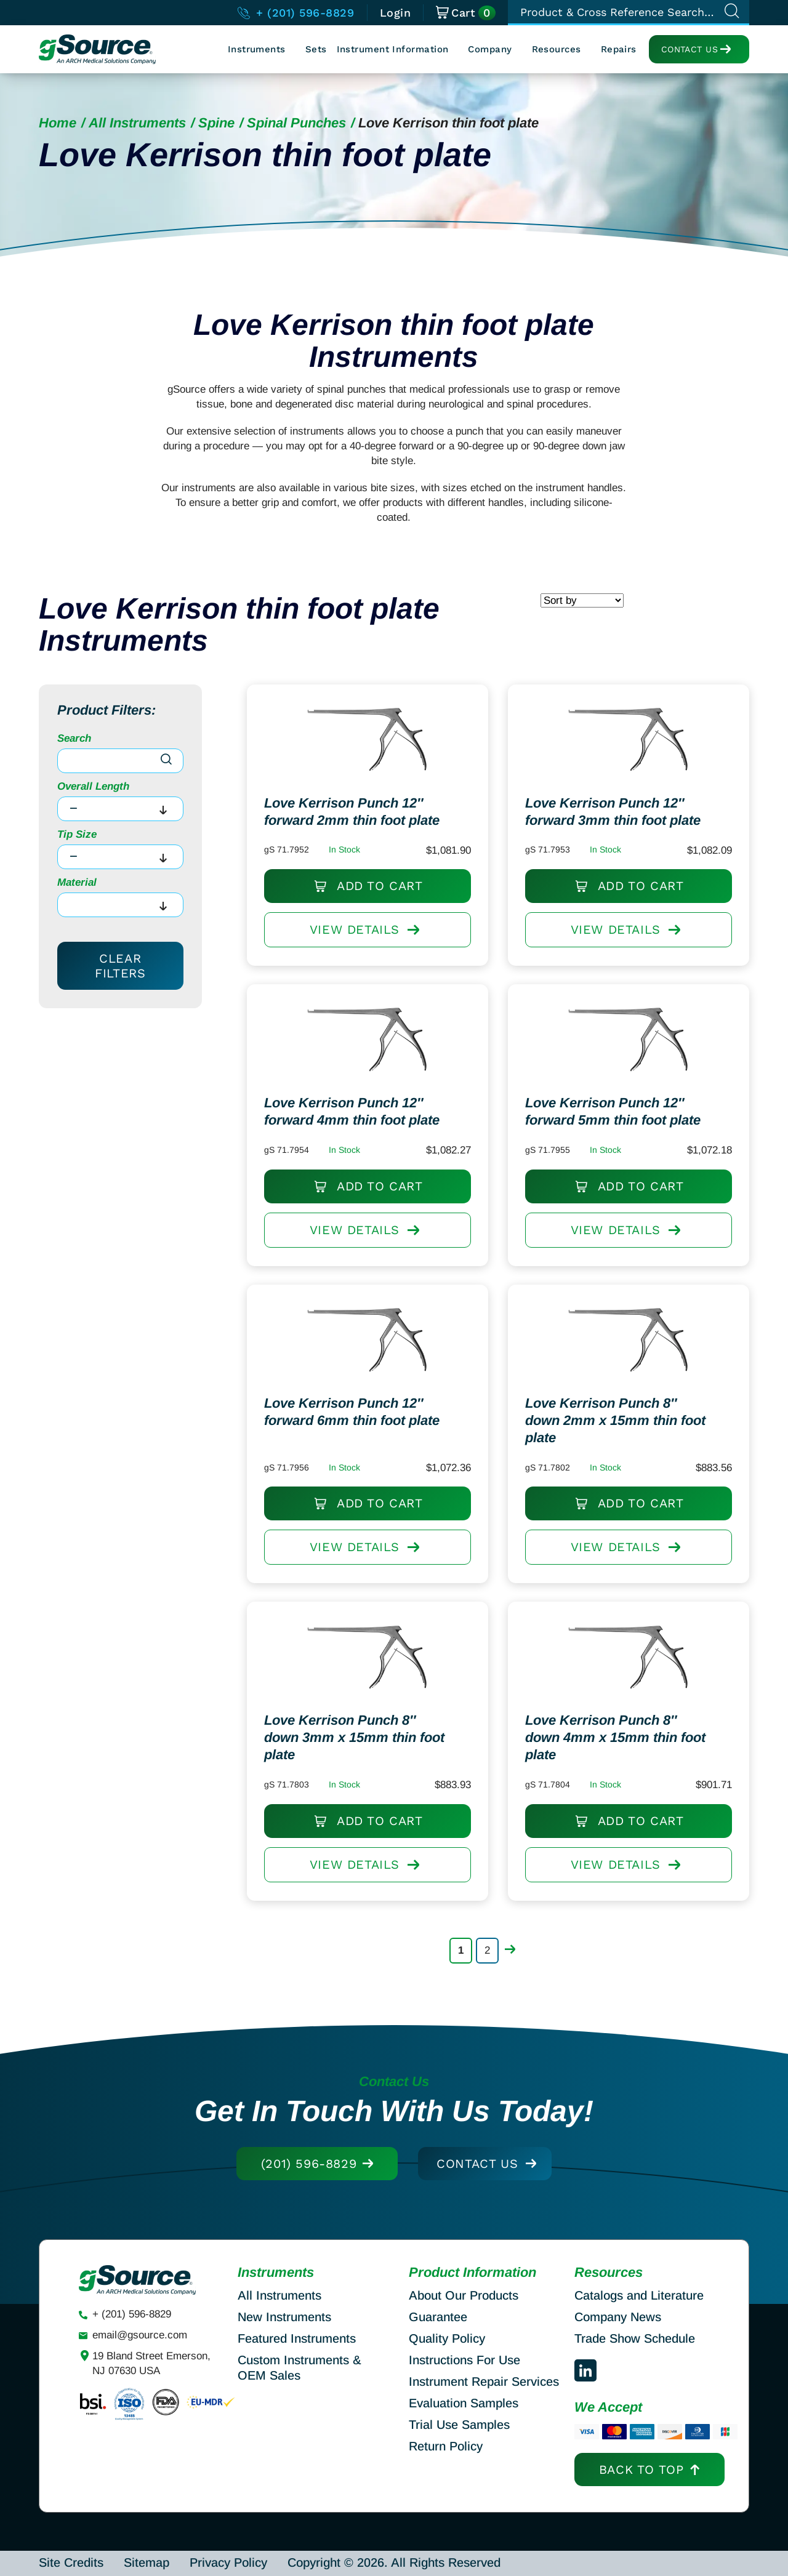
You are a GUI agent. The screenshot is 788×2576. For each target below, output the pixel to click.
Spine (216, 122)
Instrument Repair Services (484, 2381)
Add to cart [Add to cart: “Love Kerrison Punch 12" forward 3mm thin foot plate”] (653, 895)
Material (77, 882)
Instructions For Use (464, 2360)
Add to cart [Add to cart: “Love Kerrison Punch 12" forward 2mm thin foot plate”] (392, 895)
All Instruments (137, 122)
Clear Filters (120, 966)
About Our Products (463, 2295)
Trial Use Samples (459, 2424)
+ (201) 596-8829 (296, 12)
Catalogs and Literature (639, 2295)
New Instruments (284, 2317)
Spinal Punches (296, 122)
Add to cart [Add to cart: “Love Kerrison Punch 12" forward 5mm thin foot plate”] (653, 1195)
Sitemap (146, 2562)
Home (57, 122)
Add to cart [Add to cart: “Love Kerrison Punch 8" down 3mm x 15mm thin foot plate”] (392, 1830)
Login (395, 12)
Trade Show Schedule (634, 2338)
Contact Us (689, 49)
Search (74, 738)
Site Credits (71, 2562)
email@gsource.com (139, 2335)
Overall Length (93, 786)
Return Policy (446, 2446)
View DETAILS (365, 943)
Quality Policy (447, 2338)
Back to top (641, 2469)
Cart (466, 13)
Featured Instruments (297, 2338)
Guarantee (438, 2317)
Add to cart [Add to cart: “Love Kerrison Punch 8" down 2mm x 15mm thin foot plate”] (653, 1513)
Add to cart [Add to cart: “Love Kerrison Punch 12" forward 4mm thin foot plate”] (392, 1195)
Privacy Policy (228, 2562)
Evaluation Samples (463, 2403)
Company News (617, 2317)
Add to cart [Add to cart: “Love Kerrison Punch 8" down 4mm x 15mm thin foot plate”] (653, 1830)
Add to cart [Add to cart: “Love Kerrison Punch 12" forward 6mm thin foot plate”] (392, 1513)
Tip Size (77, 834)
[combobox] (120, 808)
